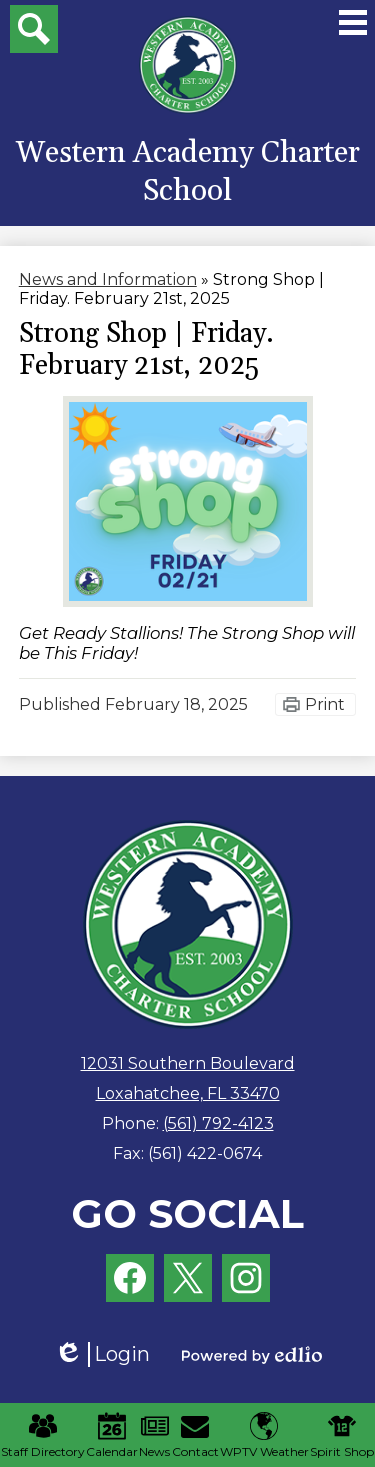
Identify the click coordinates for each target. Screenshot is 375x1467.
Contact (195, 1435)
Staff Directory (43, 1435)
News (154, 1435)
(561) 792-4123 (218, 1123)
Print (325, 704)
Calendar (112, 1435)
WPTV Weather (264, 1435)
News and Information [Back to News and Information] (108, 279)
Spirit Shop (342, 1435)
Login (102, 1354)
